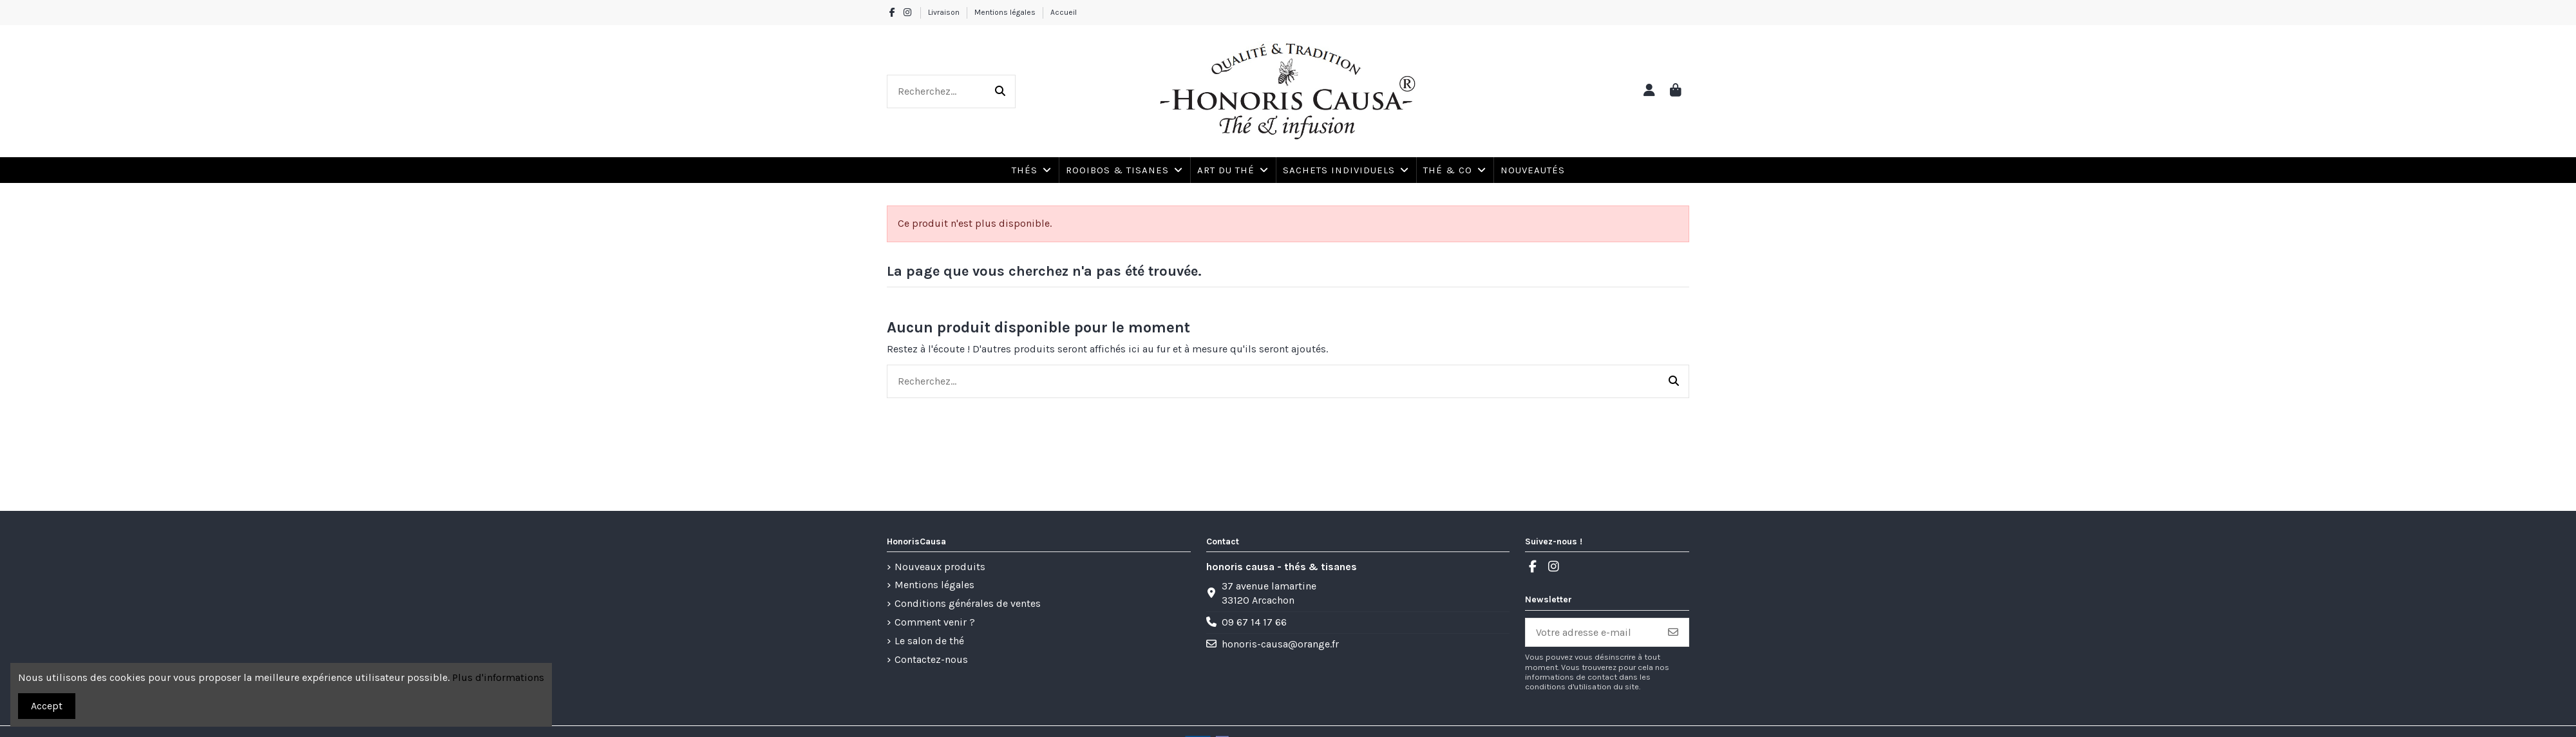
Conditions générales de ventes (968, 603)
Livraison (944, 12)
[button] (1454, 170)
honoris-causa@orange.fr (1280, 644)
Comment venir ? (935, 622)
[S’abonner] (1673, 632)
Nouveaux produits (940, 566)
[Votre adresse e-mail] (1592, 632)
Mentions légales (1005, 12)
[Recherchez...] (1000, 91)
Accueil (1063, 12)
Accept (46, 706)
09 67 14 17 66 (1254, 622)
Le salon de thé (929, 641)
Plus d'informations (498, 677)
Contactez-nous (931, 659)
